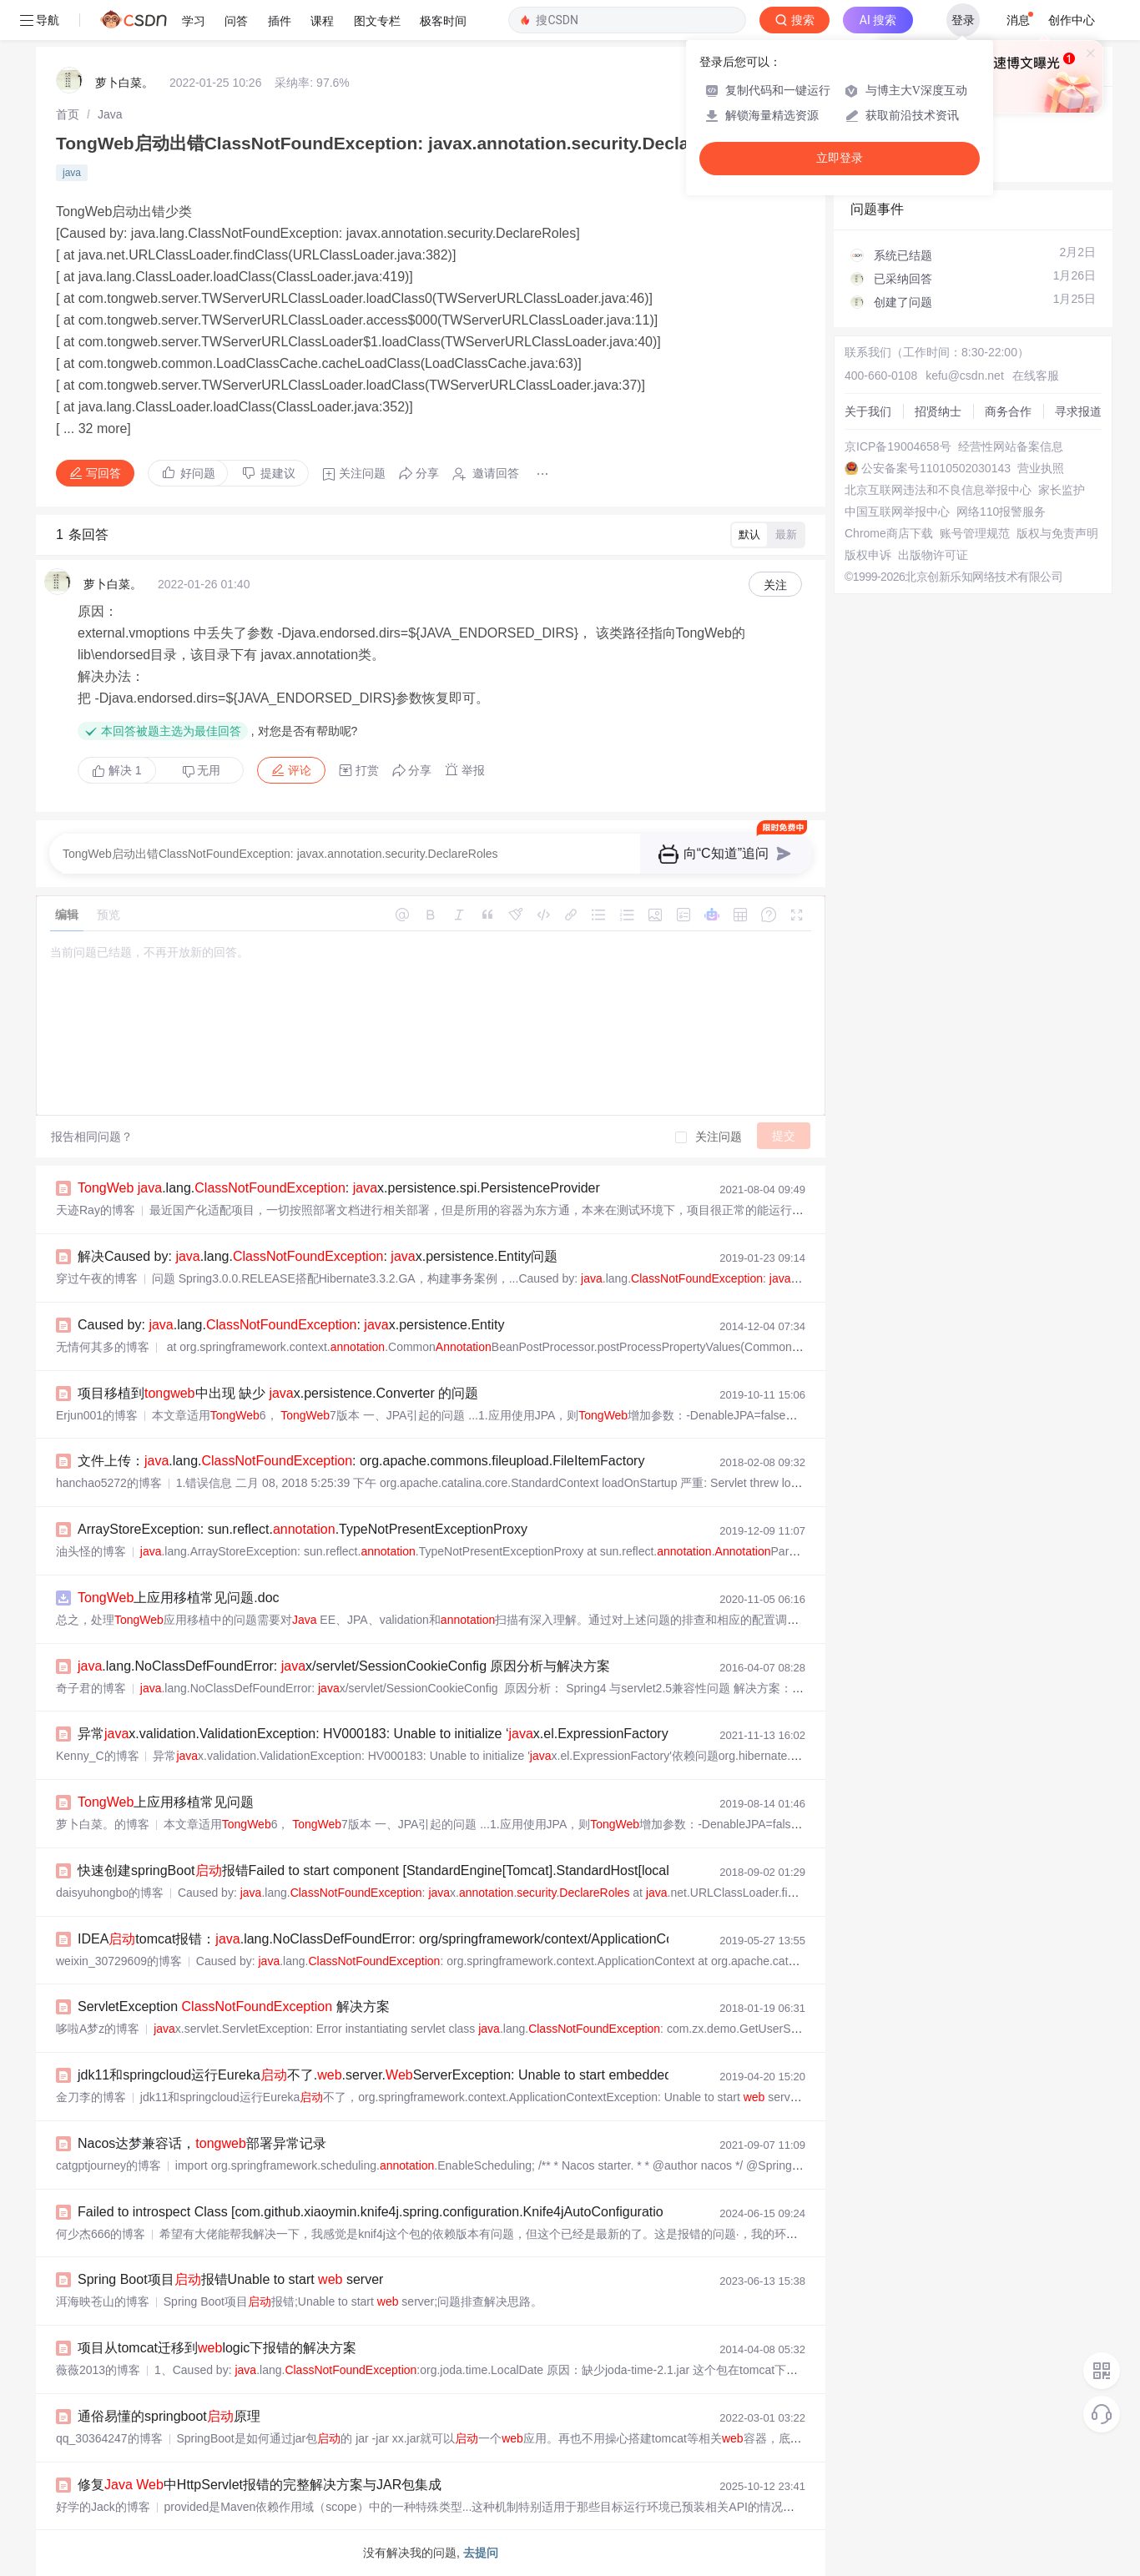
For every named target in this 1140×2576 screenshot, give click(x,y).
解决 (117, 770)
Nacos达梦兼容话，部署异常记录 (202, 2143)
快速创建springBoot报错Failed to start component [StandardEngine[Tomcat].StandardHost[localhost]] (390, 1870)
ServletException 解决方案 (234, 2006)
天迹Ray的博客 (95, 1210)
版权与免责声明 (1057, 533)
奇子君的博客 (91, 1688)
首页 (67, 114)
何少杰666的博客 (100, 2234)
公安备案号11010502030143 (936, 468)
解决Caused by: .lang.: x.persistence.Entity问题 (317, 1256)
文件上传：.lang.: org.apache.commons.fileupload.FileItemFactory (361, 1461)
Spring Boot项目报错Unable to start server (230, 2279)
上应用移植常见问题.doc (179, 1597)
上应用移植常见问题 (166, 1802)
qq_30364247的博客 (109, 2438)
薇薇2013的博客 (98, 2370)
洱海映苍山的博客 (102, 2301)
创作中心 (1071, 20)
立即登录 (839, 158)
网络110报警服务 (1001, 511)
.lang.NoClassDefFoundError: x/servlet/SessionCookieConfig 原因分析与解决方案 (344, 1666)
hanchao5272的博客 (109, 1483)
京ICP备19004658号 (898, 446)
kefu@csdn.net (965, 375)
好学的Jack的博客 (103, 2506)
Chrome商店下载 (889, 533)
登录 (963, 20)
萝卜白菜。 (124, 82)
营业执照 (1040, 468)
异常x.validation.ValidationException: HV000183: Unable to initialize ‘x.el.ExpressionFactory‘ (374, 1734)
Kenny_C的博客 (97, 1755)
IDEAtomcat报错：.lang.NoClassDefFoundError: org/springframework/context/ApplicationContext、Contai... (421, 1939)
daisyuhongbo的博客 (110, 1892)
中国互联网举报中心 (897, 511)
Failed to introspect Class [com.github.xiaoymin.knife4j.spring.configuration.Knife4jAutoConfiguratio (370, 2212)
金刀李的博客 (91, 2097)
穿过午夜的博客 (97, 1278)
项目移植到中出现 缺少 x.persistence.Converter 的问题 (278, 1393)
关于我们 (868, 411)
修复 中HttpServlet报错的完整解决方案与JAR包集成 (259, 2485)
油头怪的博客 (91, 1551)
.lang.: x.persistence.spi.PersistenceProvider (339, 1188)
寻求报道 (1078, 411)
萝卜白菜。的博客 (102, 1824)
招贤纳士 (938, 411)
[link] (67, 114)
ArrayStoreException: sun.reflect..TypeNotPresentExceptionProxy (302, 1529)
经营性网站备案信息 (1010, 446)
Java (110, 114)
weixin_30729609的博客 (119, 1961)
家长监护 (1061, 490)
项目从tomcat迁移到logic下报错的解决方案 (217, 2348)
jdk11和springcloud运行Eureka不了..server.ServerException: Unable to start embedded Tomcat (398, 2075)
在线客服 (1035, 375)
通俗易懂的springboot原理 (169, 2416)
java (72, 173)
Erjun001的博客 (97, 1415)
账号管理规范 (975, 533)
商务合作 (1008, 411)
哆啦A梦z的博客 (97, 2028)
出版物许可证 (933, 555)
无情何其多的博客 (102, 1347)
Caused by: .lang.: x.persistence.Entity (291, 1325)
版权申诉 (868, 555)
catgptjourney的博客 (108, 2165)
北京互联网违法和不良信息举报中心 (938, 490)
